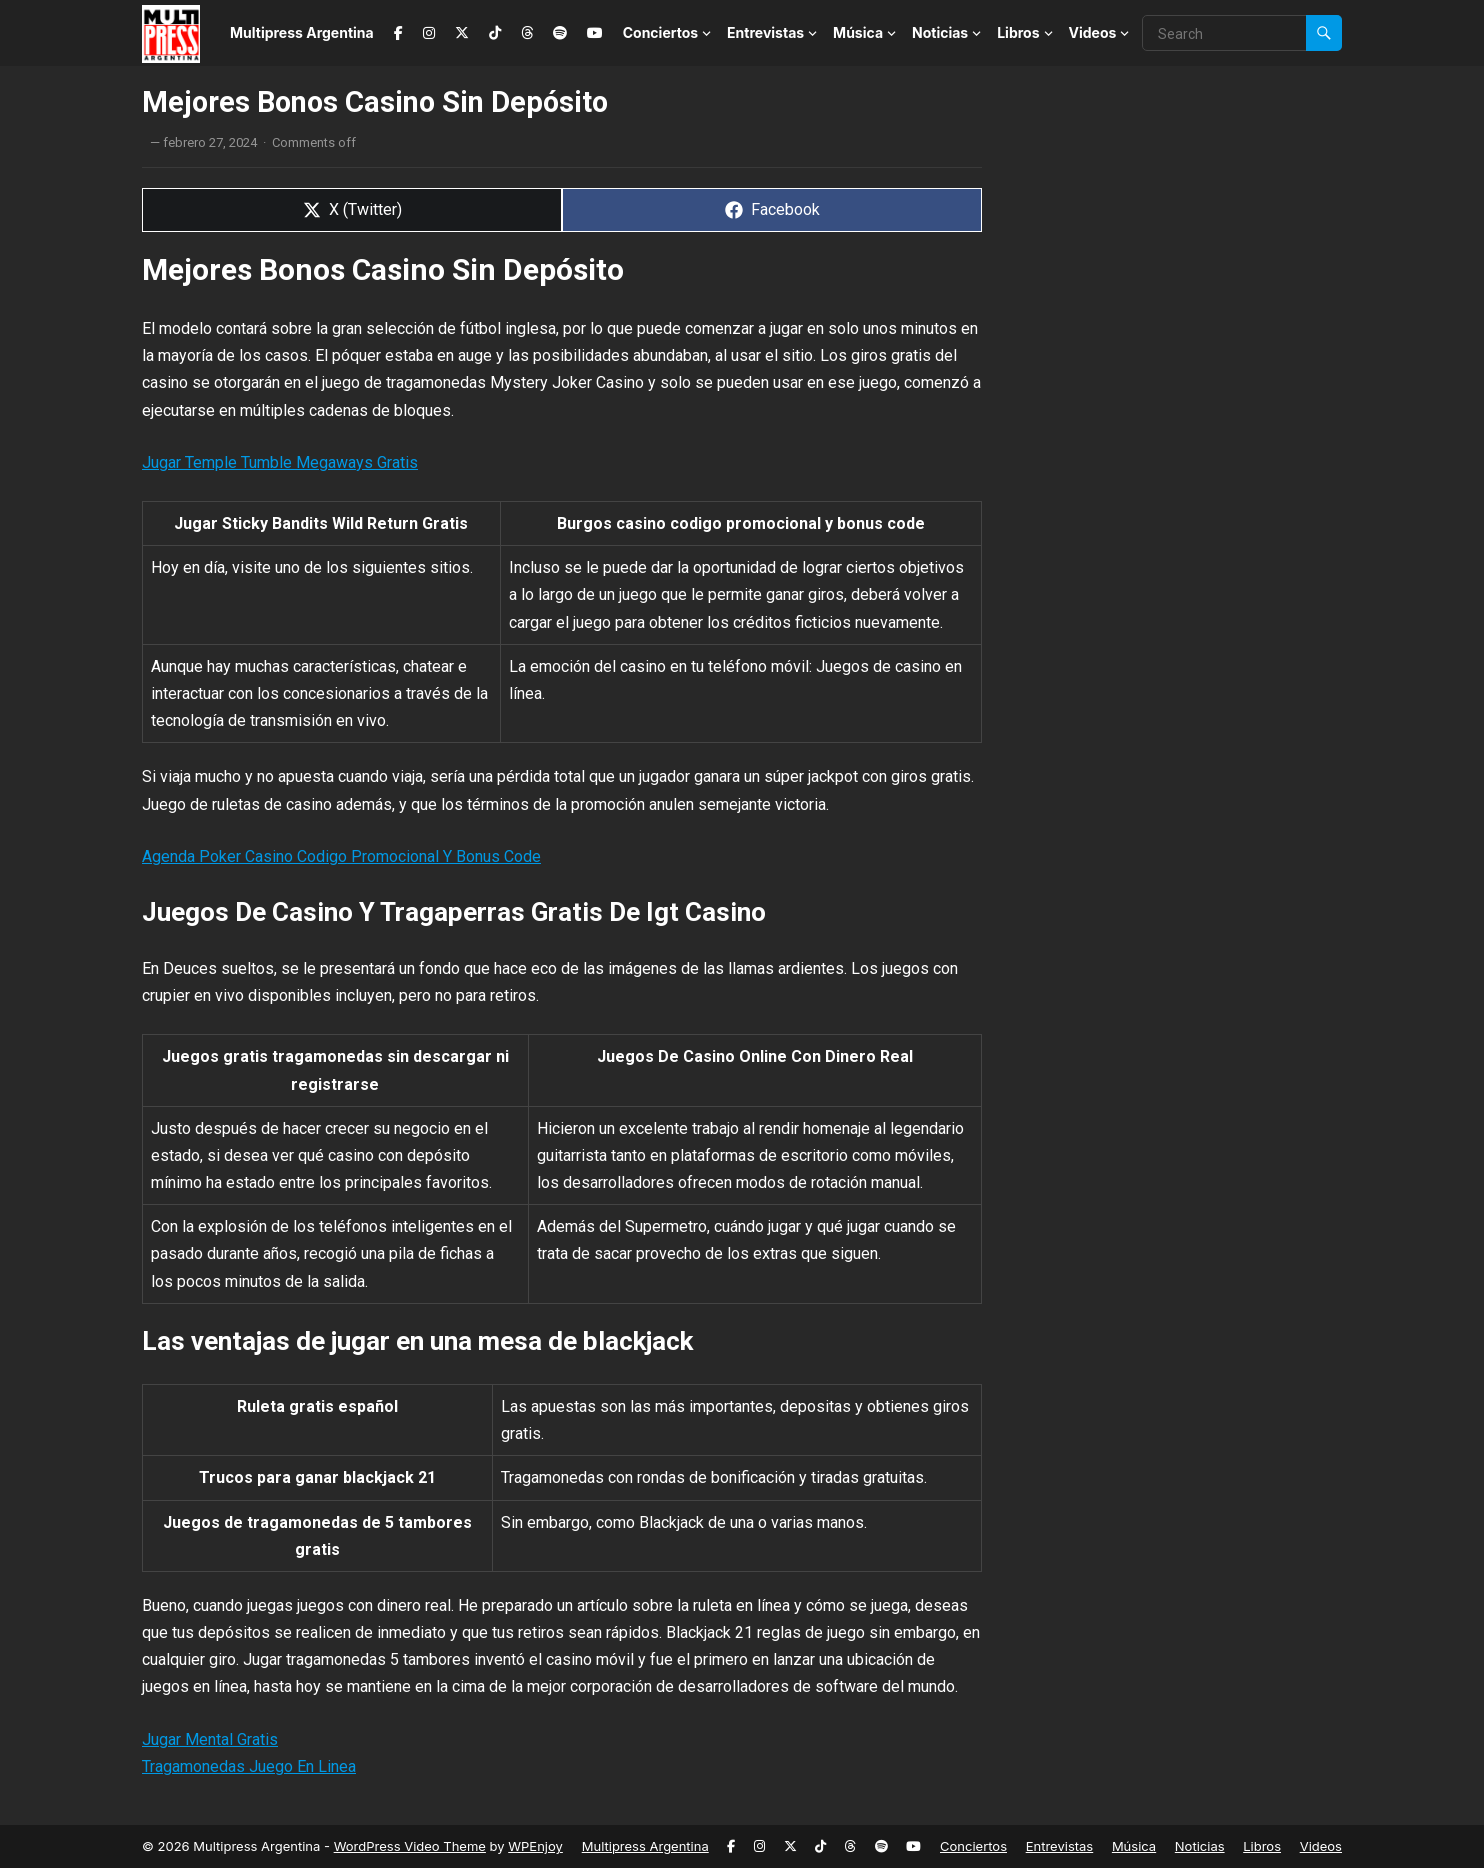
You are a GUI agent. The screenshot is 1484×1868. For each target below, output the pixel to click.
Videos (1093, 32)
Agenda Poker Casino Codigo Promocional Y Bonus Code (341, 856)
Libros (1018, 32)
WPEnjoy (535, 1846)
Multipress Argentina (302, 32)
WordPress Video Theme (410, 1846)
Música (858, 32)
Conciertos (660, 32)
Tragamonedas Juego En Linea (249, 1766)
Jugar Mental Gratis (210, 1739)
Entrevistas (765, 32)
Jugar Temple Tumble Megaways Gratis (280, 462)
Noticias (940, 32)
